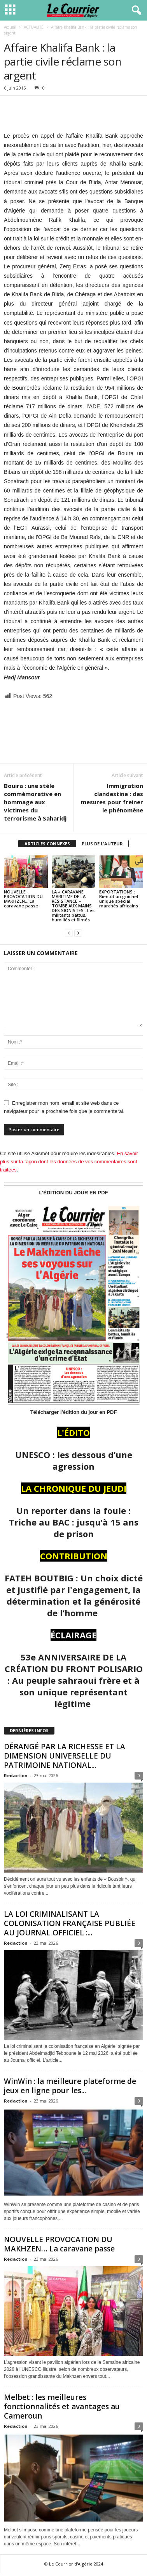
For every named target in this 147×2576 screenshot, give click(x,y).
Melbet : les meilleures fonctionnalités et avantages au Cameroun (62, 2406)
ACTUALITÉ (34, 27)
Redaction (16, 1775)
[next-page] (78, 933)
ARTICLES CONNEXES (47, 844)
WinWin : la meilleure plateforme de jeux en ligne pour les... (70, 2086)
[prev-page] (69, 933)
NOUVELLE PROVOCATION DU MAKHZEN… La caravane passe (23, 899)
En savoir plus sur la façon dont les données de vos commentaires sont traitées (69, 1162)
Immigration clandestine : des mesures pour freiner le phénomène (112, 798)
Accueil (10, 27)
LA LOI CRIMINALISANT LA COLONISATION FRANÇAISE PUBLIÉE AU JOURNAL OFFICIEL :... (69, 1923)
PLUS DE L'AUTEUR (102, 844)
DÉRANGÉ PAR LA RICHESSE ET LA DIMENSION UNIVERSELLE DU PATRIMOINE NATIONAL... (64, 1756)
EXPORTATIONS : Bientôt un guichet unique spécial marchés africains (118, 899)
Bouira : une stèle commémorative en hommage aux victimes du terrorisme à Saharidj (35, 802)
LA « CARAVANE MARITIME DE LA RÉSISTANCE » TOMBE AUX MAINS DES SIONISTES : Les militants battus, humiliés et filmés (73, 906)
